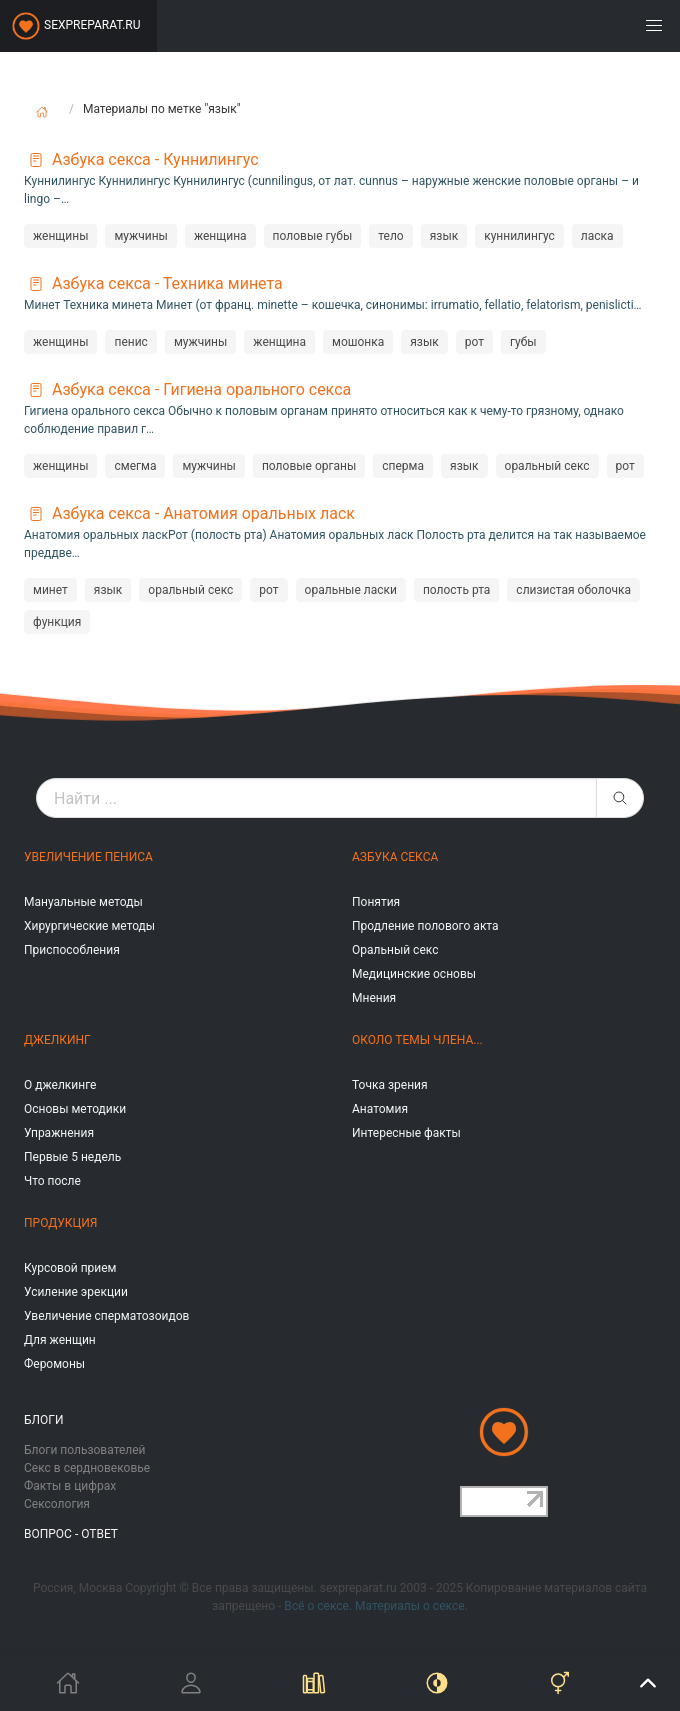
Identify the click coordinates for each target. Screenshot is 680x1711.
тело (390, 236)
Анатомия (380, 1109)
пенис (130, 342)
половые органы (309, 466)
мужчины (140, 236)
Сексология (57, 1504)
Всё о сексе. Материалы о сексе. (375, 1606)
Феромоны (54, 1364)
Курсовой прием (70, 1268)
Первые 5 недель (72, 1157)
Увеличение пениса (88, 857)
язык (444, 236)
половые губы (313, 236)
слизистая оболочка (573, 590)
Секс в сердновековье (87, 1468)
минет (50, 590)
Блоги (44, 1420)
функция (57, 622)
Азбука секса (395, 857)
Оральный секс (395, 950)
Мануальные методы (83, 902)
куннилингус (519, 236)
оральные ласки (351, 590)
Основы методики (75, 1109)
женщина (220, 236)
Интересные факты (406, 1133)
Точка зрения (390, 1085)
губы (523, 342)
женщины (60, 236)
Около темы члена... (417, 1040)
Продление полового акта (425, 926)
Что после (52, 1181)
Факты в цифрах (70, 1486)
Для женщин (60, 1340)
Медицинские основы (414, 974)
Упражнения (59, 1133)
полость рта (456, 590)
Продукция (60, 1223)
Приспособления (72, 950)
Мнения (374, 998)
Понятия (376, 902)
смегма (135, 466)
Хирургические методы (89, 926)
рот (474, 342)
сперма (403, 466)
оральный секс (547, 466)
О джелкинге (60, 1085)
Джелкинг (57, 1040)
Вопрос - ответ (71, 1534)
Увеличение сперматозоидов (106, 1316)
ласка (597, 236)
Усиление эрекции (76, 1292)
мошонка (358, 342)
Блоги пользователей (85, 1450)
